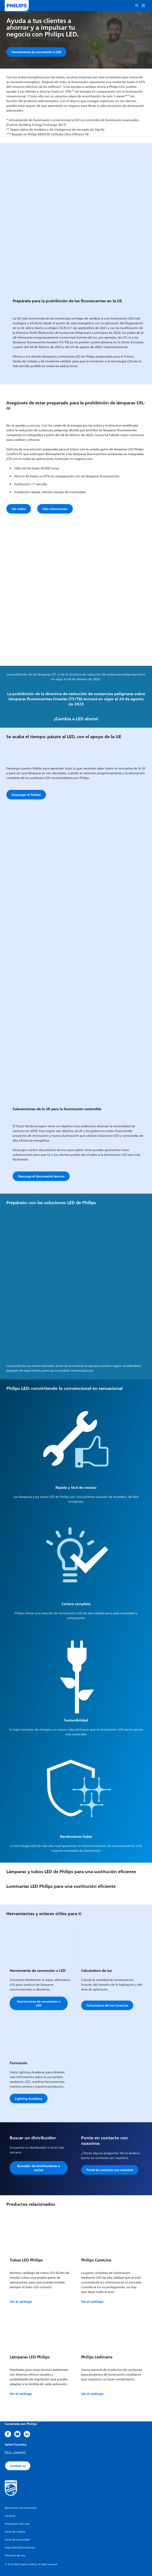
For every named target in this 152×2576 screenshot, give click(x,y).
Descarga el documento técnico (41, 1176)
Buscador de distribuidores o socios (38, 2168)
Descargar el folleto (26, 794)
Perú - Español (15, 2452)
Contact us (18, 2466)
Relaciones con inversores (21, 2508)
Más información (55, 509)
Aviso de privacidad (17, 2539)
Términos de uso (15, 2555)
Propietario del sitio (17, 2523)
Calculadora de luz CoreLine (107, 2005)
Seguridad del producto (20, 2547)
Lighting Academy (28, 2098)
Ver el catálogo (21, 2301)
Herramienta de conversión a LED (36, 52)
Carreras (10, 2516)
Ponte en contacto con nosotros (109, 2170)
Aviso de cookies (15, 2531)
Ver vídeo (18, 509)
